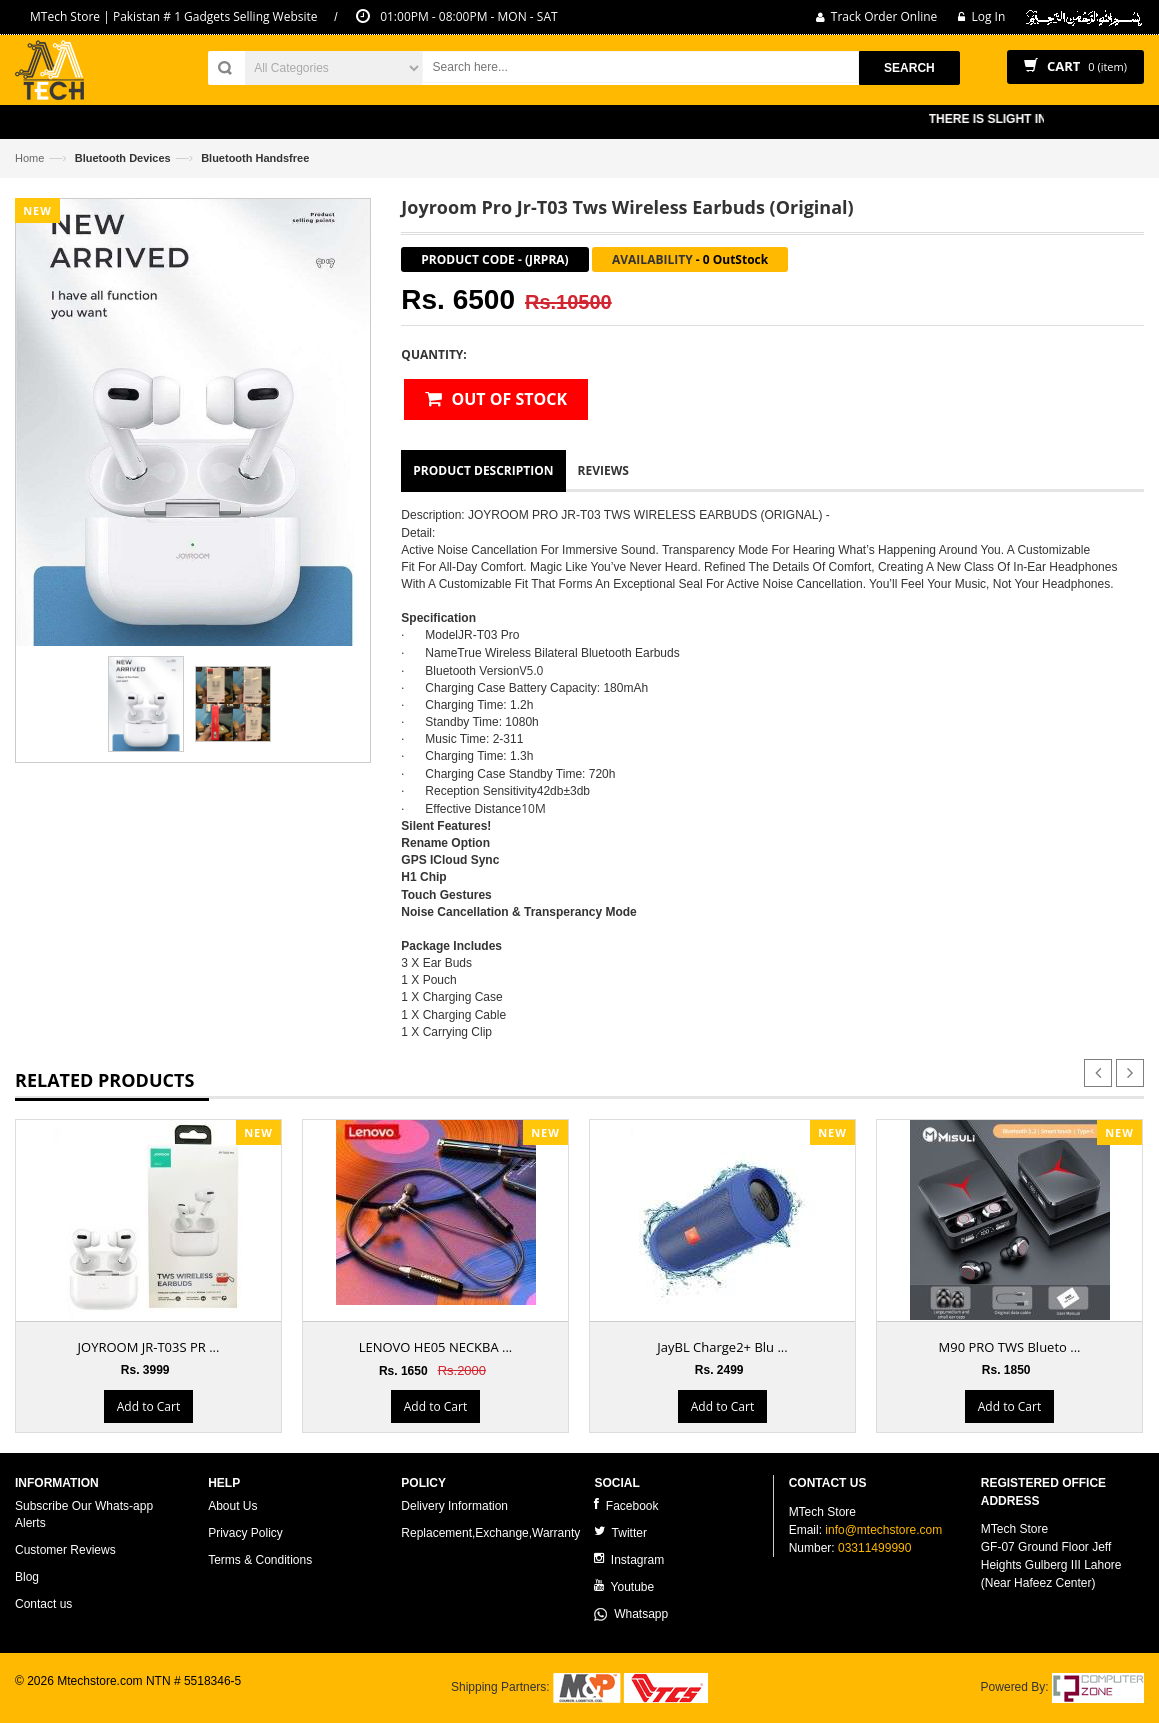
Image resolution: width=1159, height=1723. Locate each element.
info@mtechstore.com (883, 1530)
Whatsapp (631, 1614)
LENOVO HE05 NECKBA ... (436, 1347)
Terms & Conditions (260, 1560)
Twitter (620, 1532)
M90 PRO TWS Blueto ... (1010, 1347)
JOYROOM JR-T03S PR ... (149, 1347)
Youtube (624, 1586)
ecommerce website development (104, 1698)
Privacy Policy (245, 1533)
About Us (232, 1506)
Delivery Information (454, 1506)
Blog (27, 1577)
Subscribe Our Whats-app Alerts (84, 1514)
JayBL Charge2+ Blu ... (722, 1347)
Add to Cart (148, 1406)
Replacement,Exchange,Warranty (490, 1533)
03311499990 (874, 1548)
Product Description (483, 470)
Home (29, 158)
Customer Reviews (65, 1550)
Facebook (626, 1505)
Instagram (629, 1559)
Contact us (43, 1604)
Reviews (603, 470)
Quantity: (433, 354)
